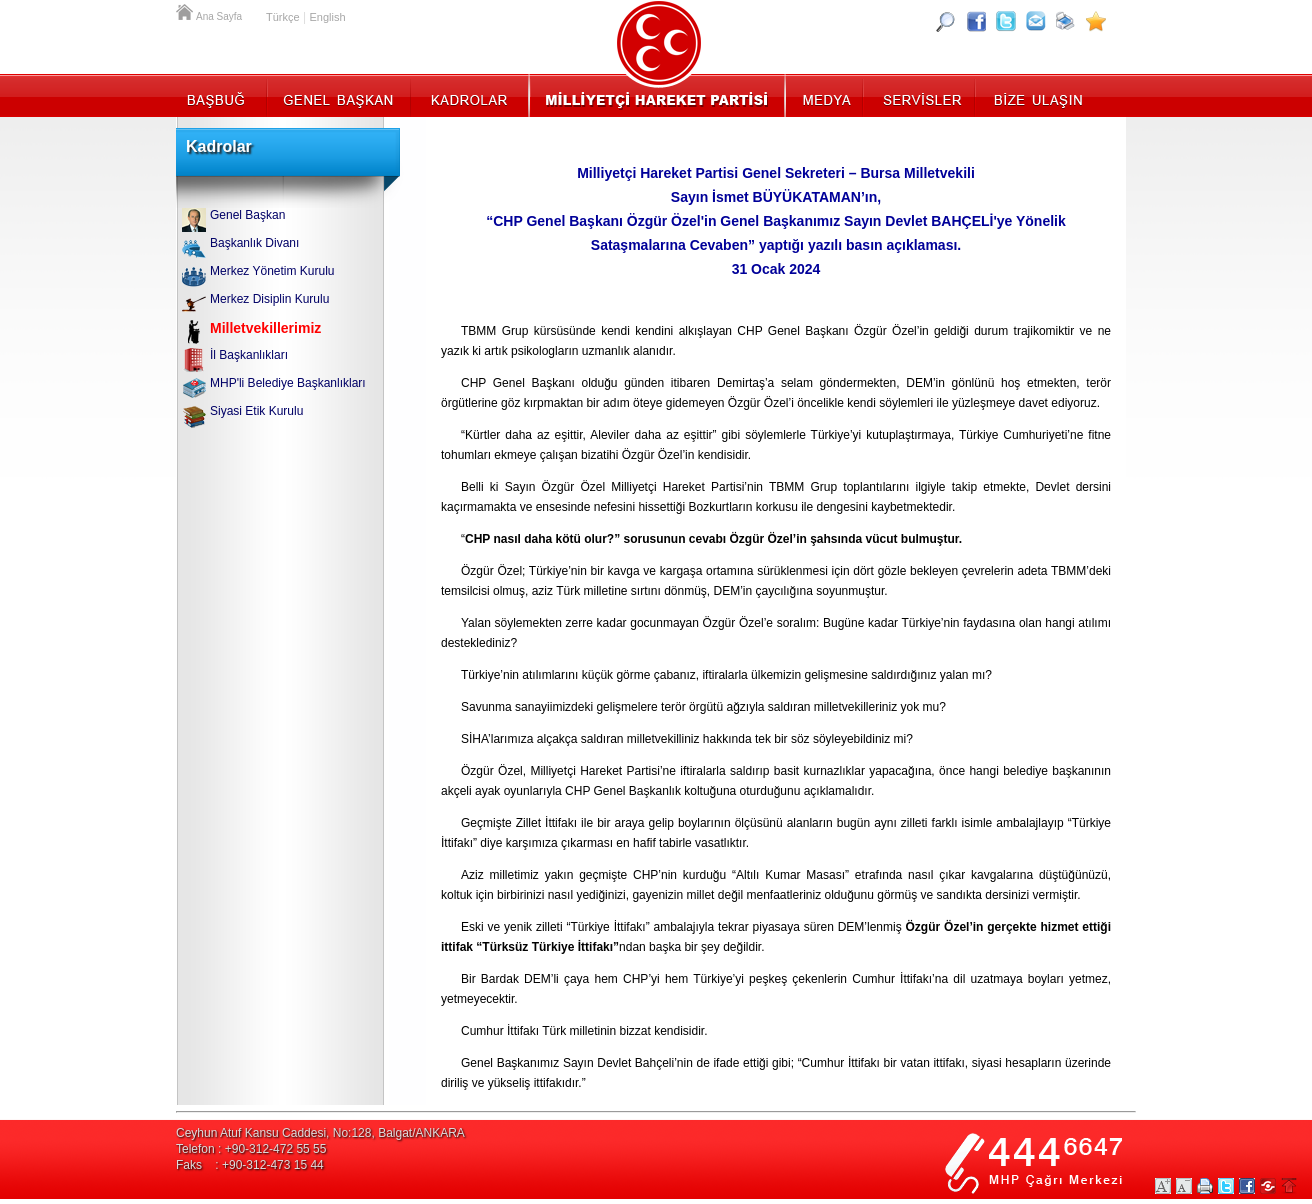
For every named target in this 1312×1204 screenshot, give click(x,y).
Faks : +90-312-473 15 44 (250, 1165)
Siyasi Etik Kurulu (256, 411)
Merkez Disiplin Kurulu (269, 299)
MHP (656, 95)
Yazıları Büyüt (1163, 1186)
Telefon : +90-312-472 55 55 (251, 1149)
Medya (825, 95)
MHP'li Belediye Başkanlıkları (288, 383)
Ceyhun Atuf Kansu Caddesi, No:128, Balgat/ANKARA (320, 1133)
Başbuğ (221, 95)
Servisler (920, 95)
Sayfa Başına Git (1289, 1186)
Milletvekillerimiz (265, 328)
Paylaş (1268, 1186)
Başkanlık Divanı (254, 243)
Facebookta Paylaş (1247, 1186)
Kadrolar (468, 95)
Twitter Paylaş (1226, 1186)
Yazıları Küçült (1184, 1186)
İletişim (1036, 95)
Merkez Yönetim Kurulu (272, 271)
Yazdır (1205, 1186)
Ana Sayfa (186, 10)
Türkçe (283, 17)
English (327, 17)
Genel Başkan (339, 95)
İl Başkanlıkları (249, 355)
